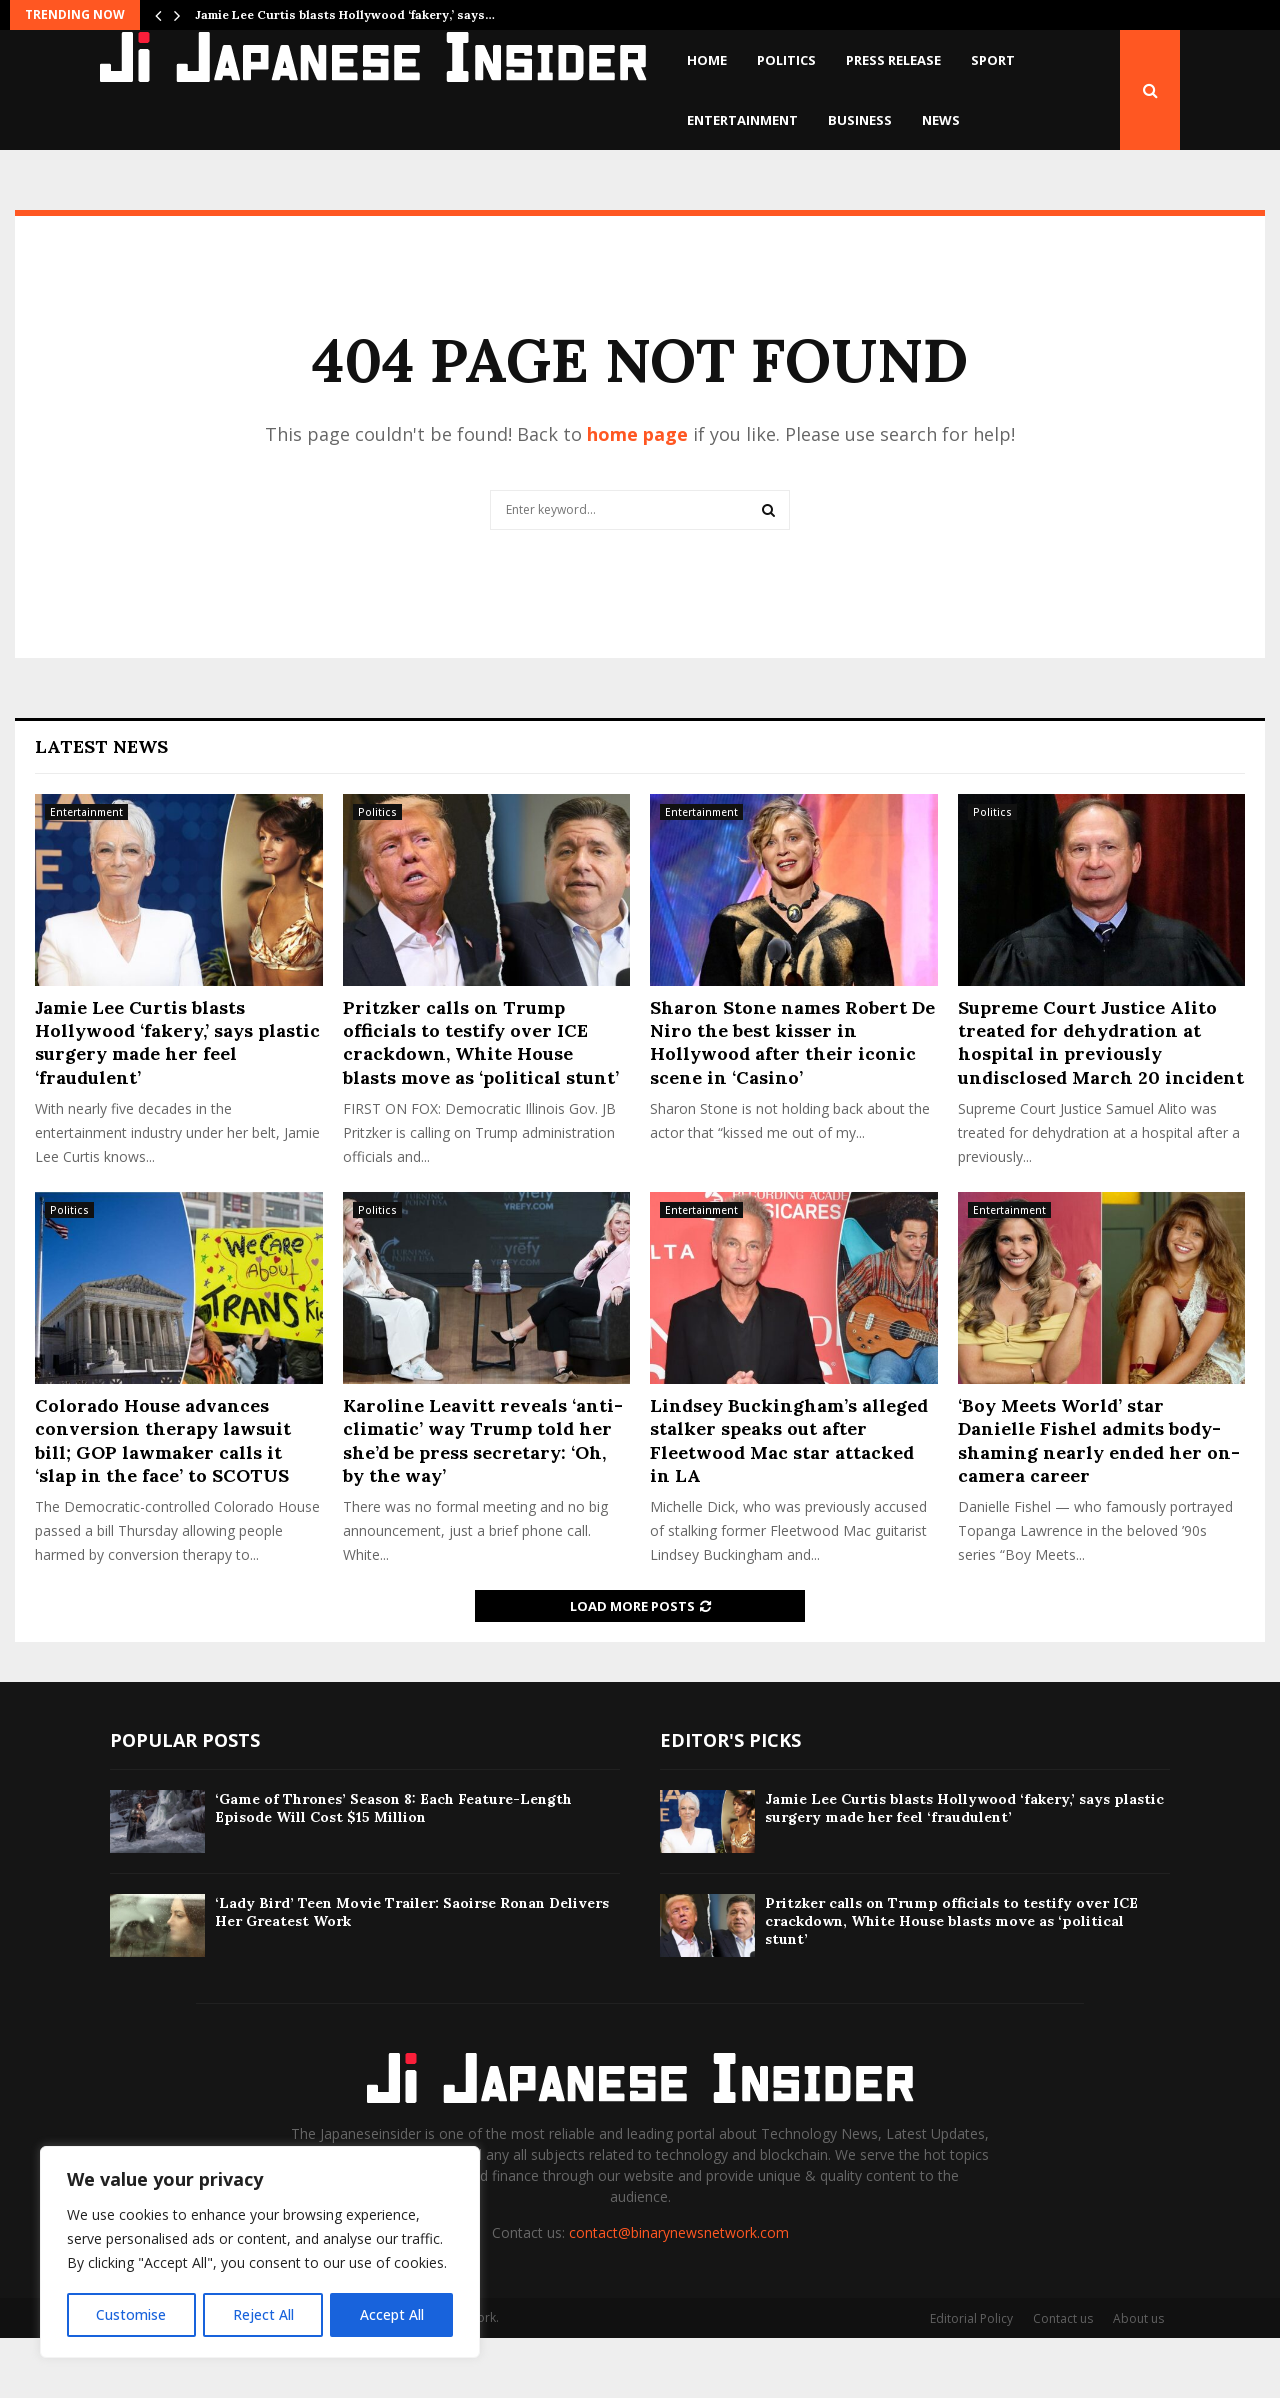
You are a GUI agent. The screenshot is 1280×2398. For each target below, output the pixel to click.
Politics (786, 60)
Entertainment (742, 120)
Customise (131, 2314)
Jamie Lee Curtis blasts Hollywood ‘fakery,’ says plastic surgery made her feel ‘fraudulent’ (177, 1102)
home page (637, 494)
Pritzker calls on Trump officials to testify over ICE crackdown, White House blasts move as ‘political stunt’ (481, 1102)
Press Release (893, 60)
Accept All (392, 2314)
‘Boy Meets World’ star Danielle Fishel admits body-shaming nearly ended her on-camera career (1099, 1500)
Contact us (1063, 2378)
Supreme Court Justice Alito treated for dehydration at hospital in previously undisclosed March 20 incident (1101, 1102)
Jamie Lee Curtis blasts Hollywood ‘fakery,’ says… (345, 14)
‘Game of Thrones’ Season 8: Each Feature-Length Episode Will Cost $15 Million (393, 1868)
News (941, 120)
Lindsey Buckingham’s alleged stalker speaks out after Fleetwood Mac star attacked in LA (789, 1500)
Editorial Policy (971, 2378)
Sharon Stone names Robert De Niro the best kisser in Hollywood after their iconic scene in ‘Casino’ (792, 1102)
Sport (993, 60)
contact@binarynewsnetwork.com (679, 2292)
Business (860, 120)
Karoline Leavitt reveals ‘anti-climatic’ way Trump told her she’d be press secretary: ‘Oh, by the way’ (483, 1500)
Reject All (262, 2314)
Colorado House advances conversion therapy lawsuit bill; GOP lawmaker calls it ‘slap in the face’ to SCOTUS (163, 1500)
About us (1138, 2378)
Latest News (101, 806)
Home (707, 60)
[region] (260, 2253)
